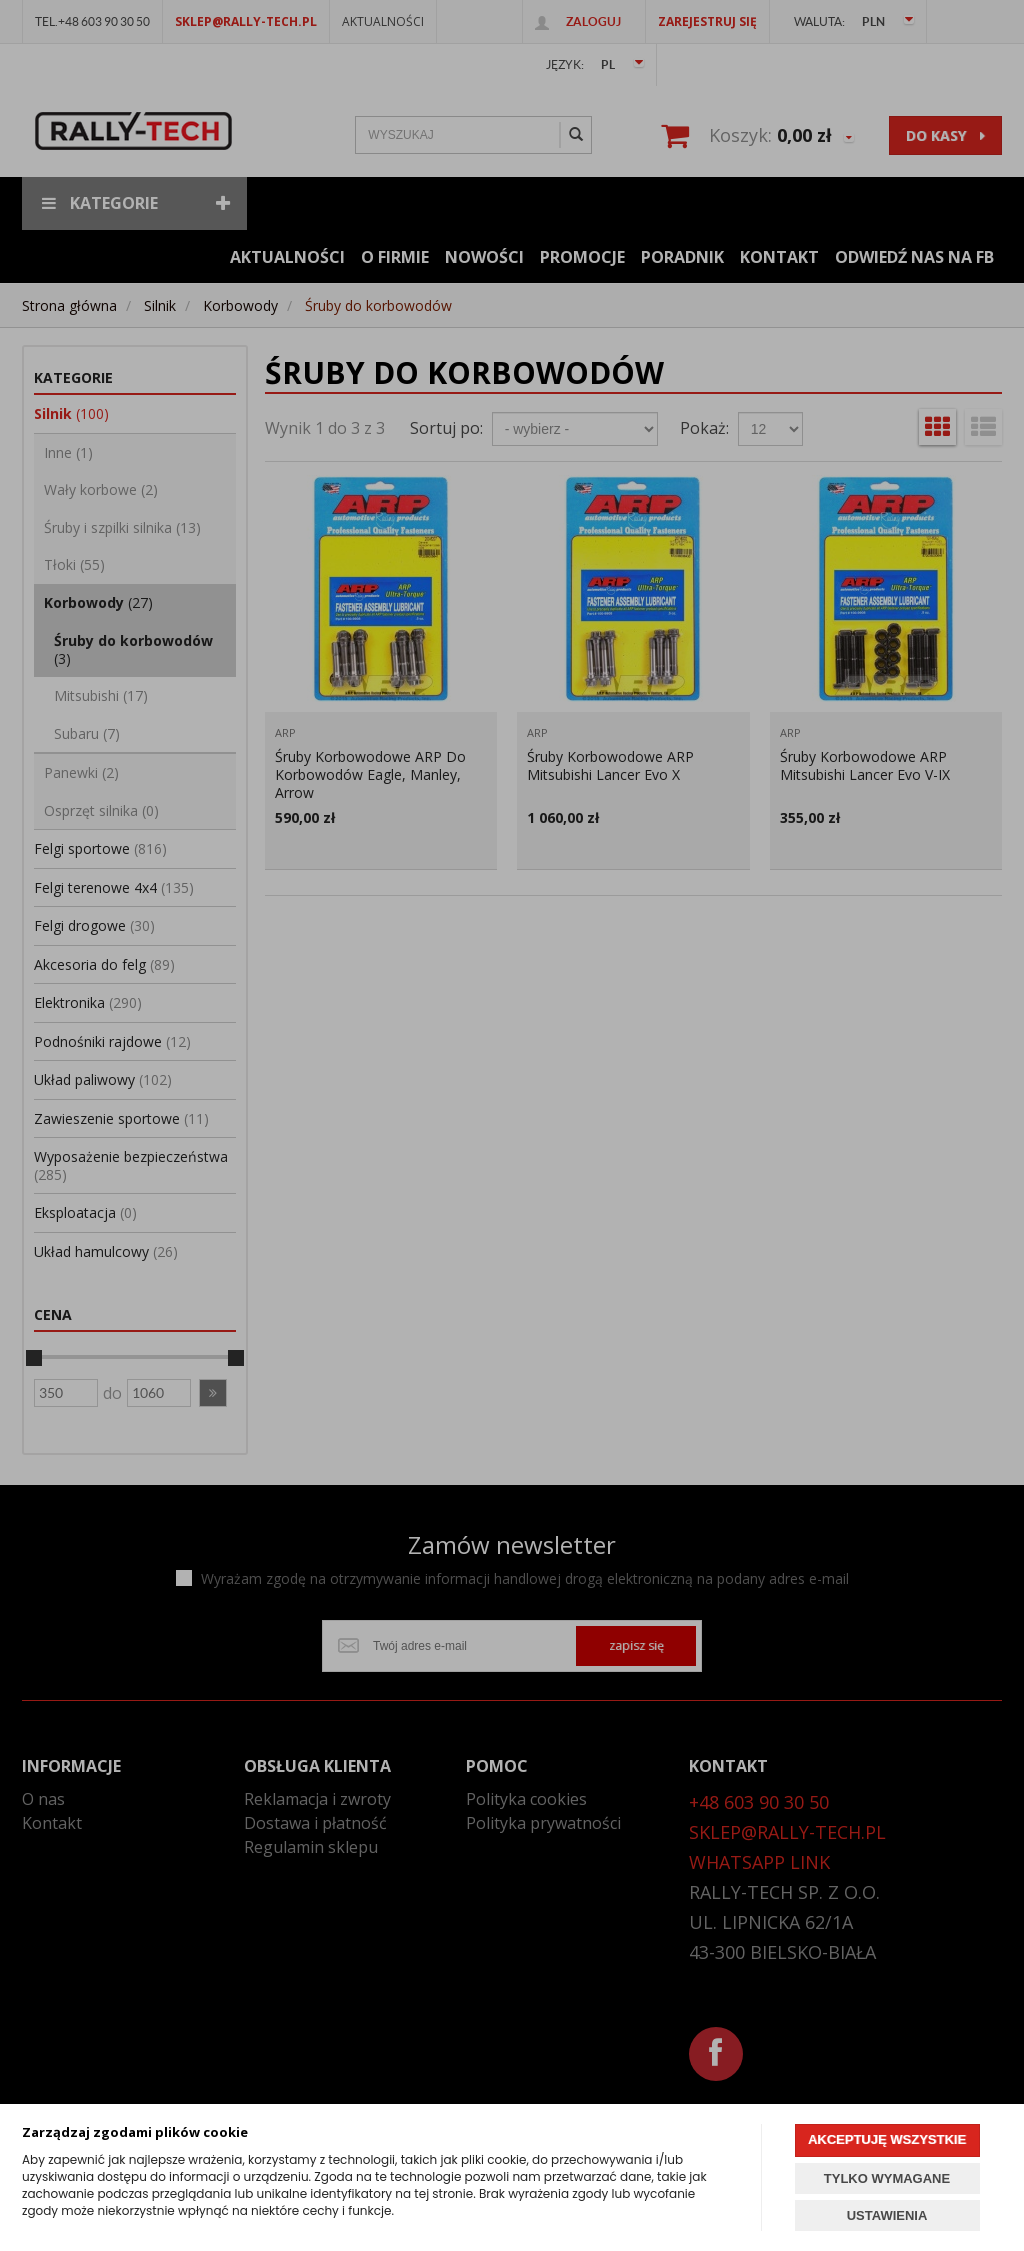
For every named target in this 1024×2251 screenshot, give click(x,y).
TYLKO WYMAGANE (887, 2178)
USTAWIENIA (887, 2215)
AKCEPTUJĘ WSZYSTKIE (887, 2139)
